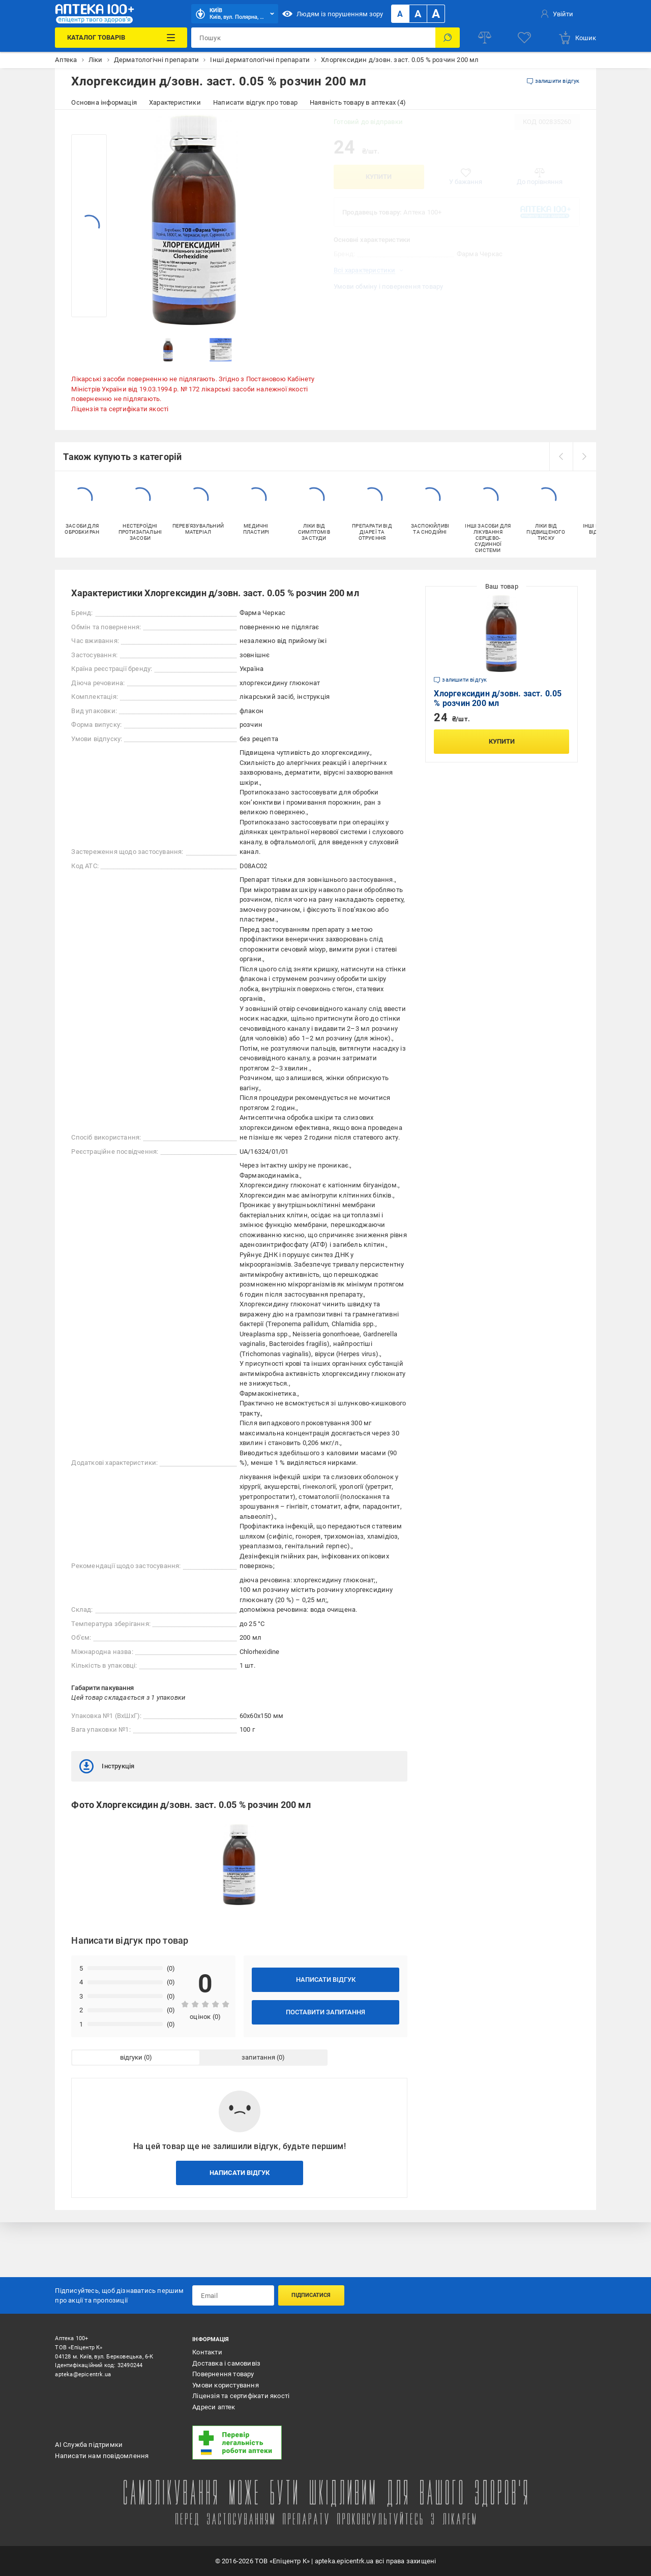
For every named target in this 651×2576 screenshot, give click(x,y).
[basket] (577, 37)
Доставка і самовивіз (226, 2363)
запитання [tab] (258, 2057)
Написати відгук (326, 1979)
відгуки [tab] (131, 2057)
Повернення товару (223, 2374)
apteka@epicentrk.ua (83, 2374)
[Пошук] (447, 37)
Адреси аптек (213, 2407)
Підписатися (311, 2295)
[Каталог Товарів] (121, 37)
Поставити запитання (325, 2012)
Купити (379, 176)
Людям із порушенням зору (332, 14)
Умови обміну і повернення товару (388, 286)
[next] (584, 456)
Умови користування (225, 2385)
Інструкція (106, 1766)
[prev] (561, 456)
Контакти (207, 2352)
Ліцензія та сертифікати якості (119, 409)
